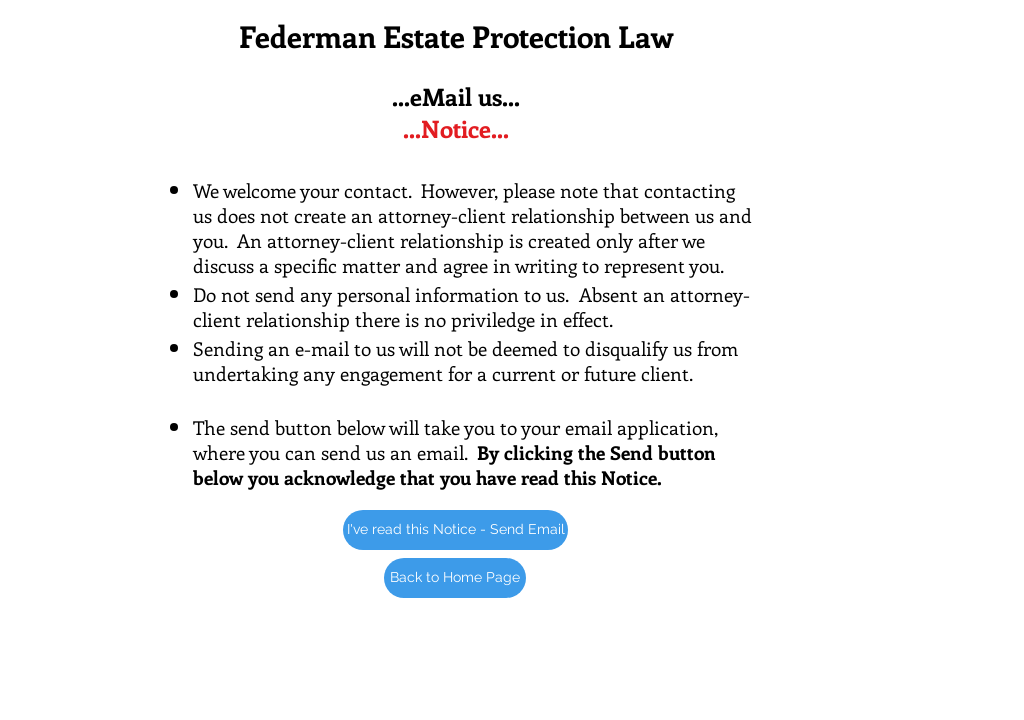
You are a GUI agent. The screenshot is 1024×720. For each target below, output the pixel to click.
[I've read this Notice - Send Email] (455, 530)
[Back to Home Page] (455, 578)
